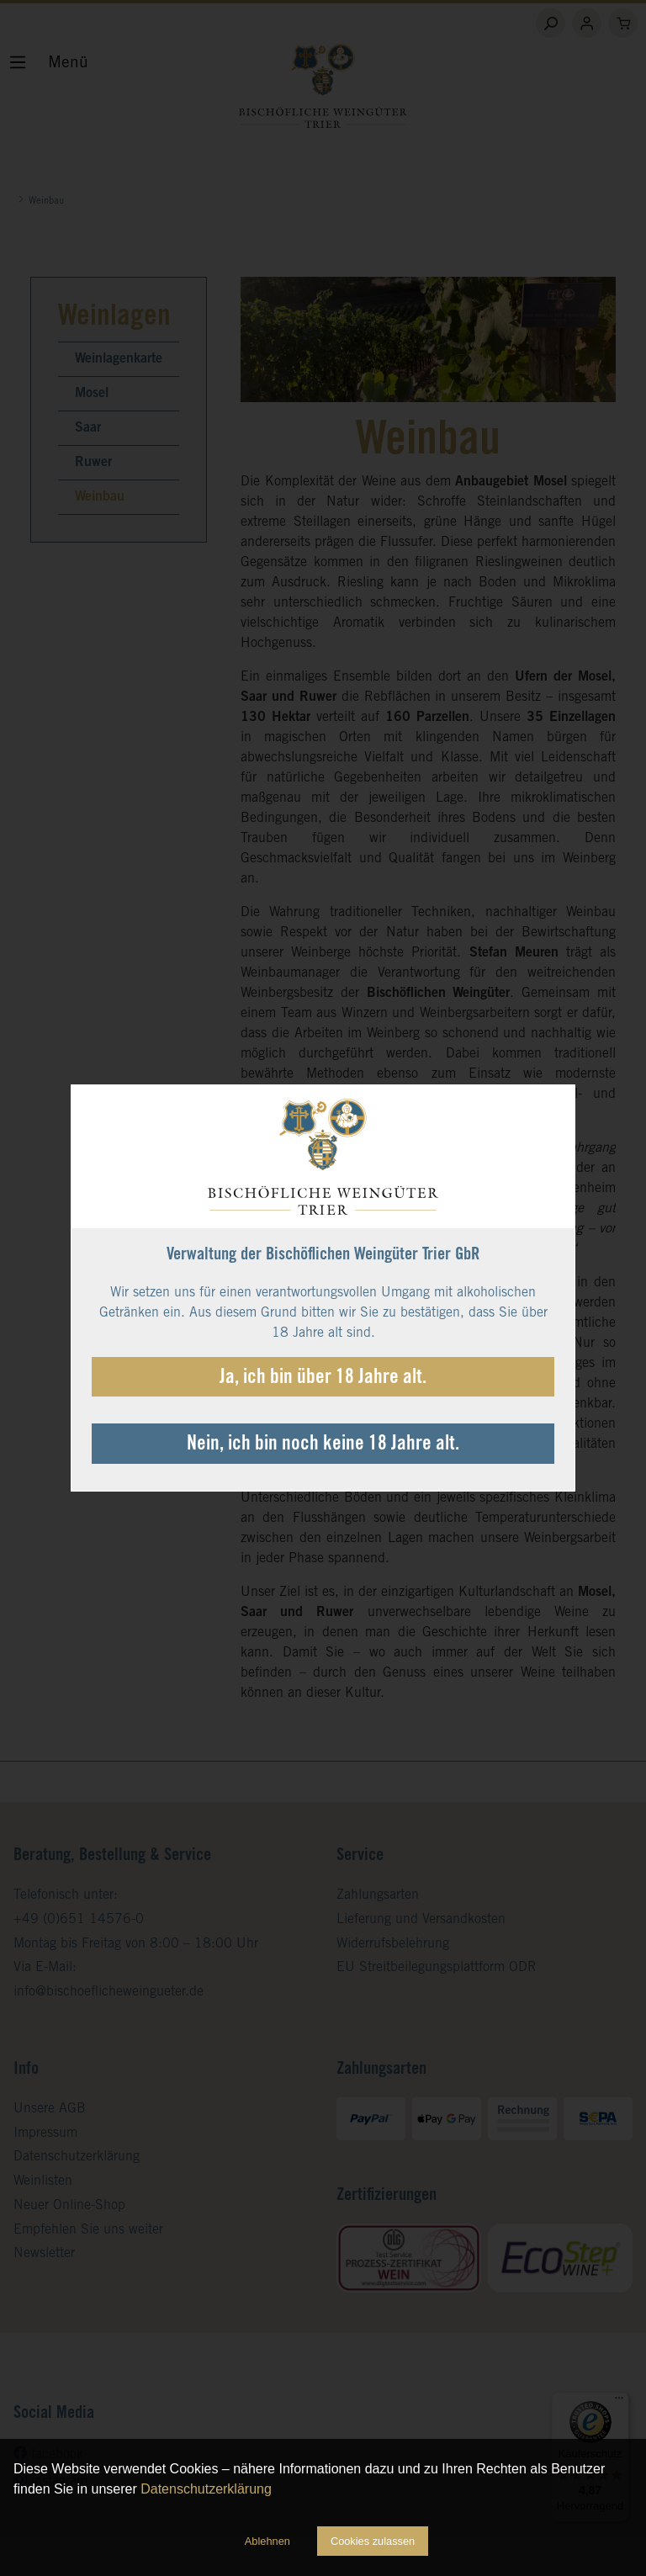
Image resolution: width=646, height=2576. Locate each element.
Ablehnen (267, 2541)
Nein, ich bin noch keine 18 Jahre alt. (323, 1445)
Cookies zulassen (373, 2541)
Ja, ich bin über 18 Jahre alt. (323, 1379)
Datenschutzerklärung (206, 2489)
